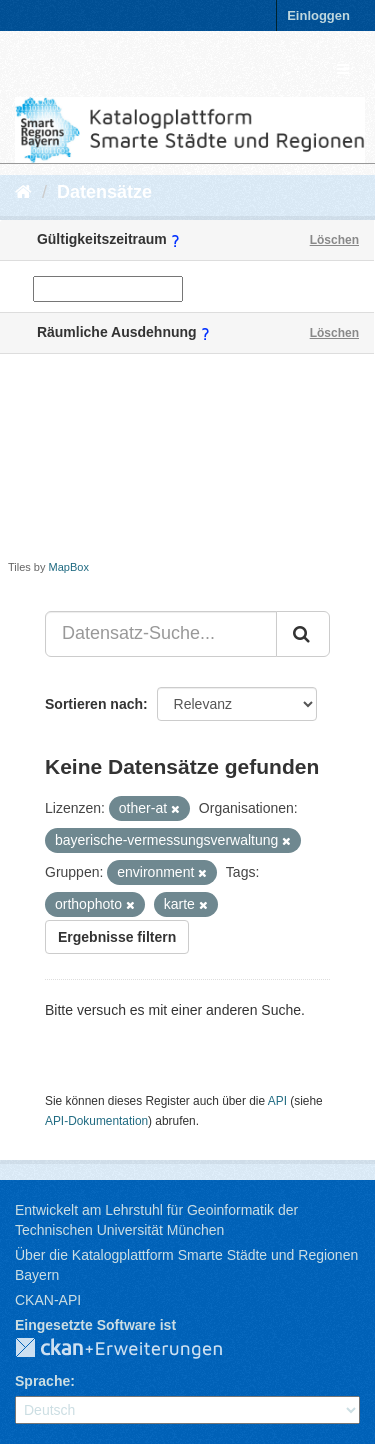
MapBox (69, 567)
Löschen (334, 240)
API (277, 1101)
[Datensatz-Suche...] (161, 634)
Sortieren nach (94, 704)
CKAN (135, 1349)
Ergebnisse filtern (117, 937)
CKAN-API (48, 1300)
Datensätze (104, 192)
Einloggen (318, 15)
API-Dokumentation (96, 1121)
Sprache (42, 1381)
